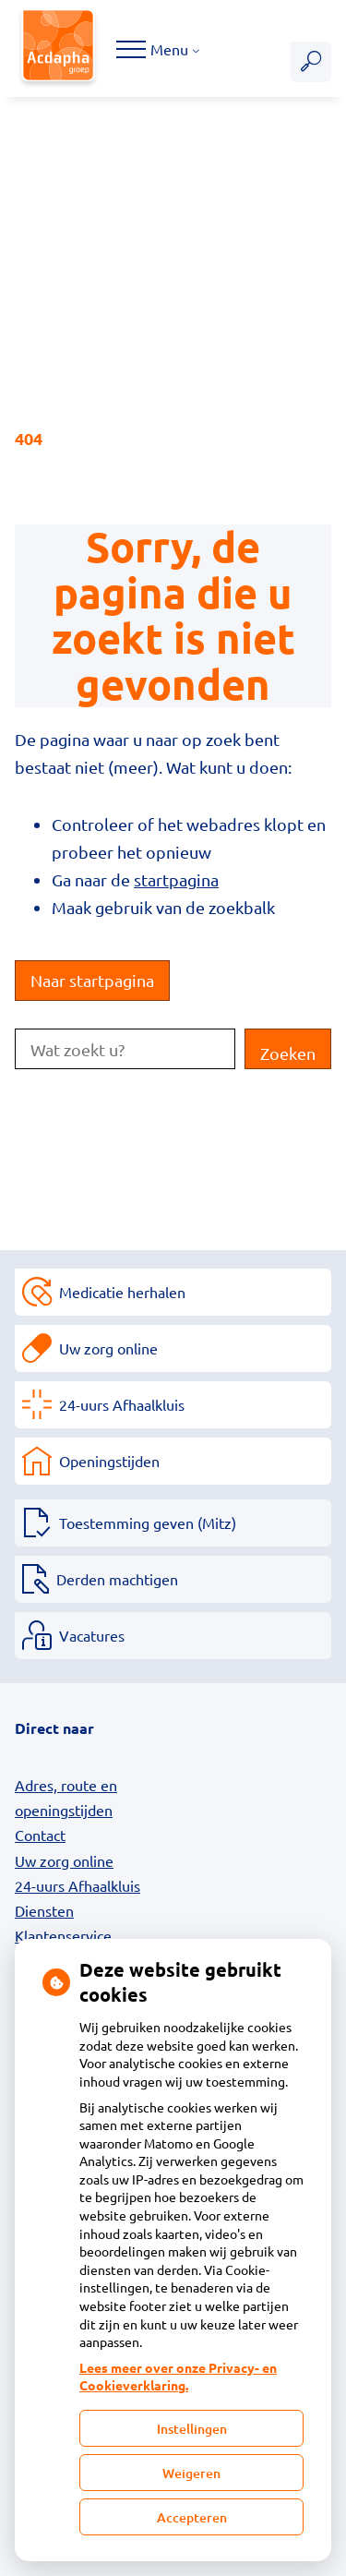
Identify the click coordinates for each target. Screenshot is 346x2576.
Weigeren (191, 2473)
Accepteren (192, 2517)
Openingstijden (109, 1460)
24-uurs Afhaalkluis (122, 1404)
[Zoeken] (311, 62)
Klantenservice (63, 1935)
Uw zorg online (108, 1348)
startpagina (176, 879)
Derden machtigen (117, 1579)
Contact (40, 1834)
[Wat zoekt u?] (125, 1049)
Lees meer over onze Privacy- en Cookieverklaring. (178, 2376)
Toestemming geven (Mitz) (147, 1522)
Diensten (44, 1910)
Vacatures (92, 1635)
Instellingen (192, 2429)
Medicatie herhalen (122, 1291)
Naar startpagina (92, 980)
